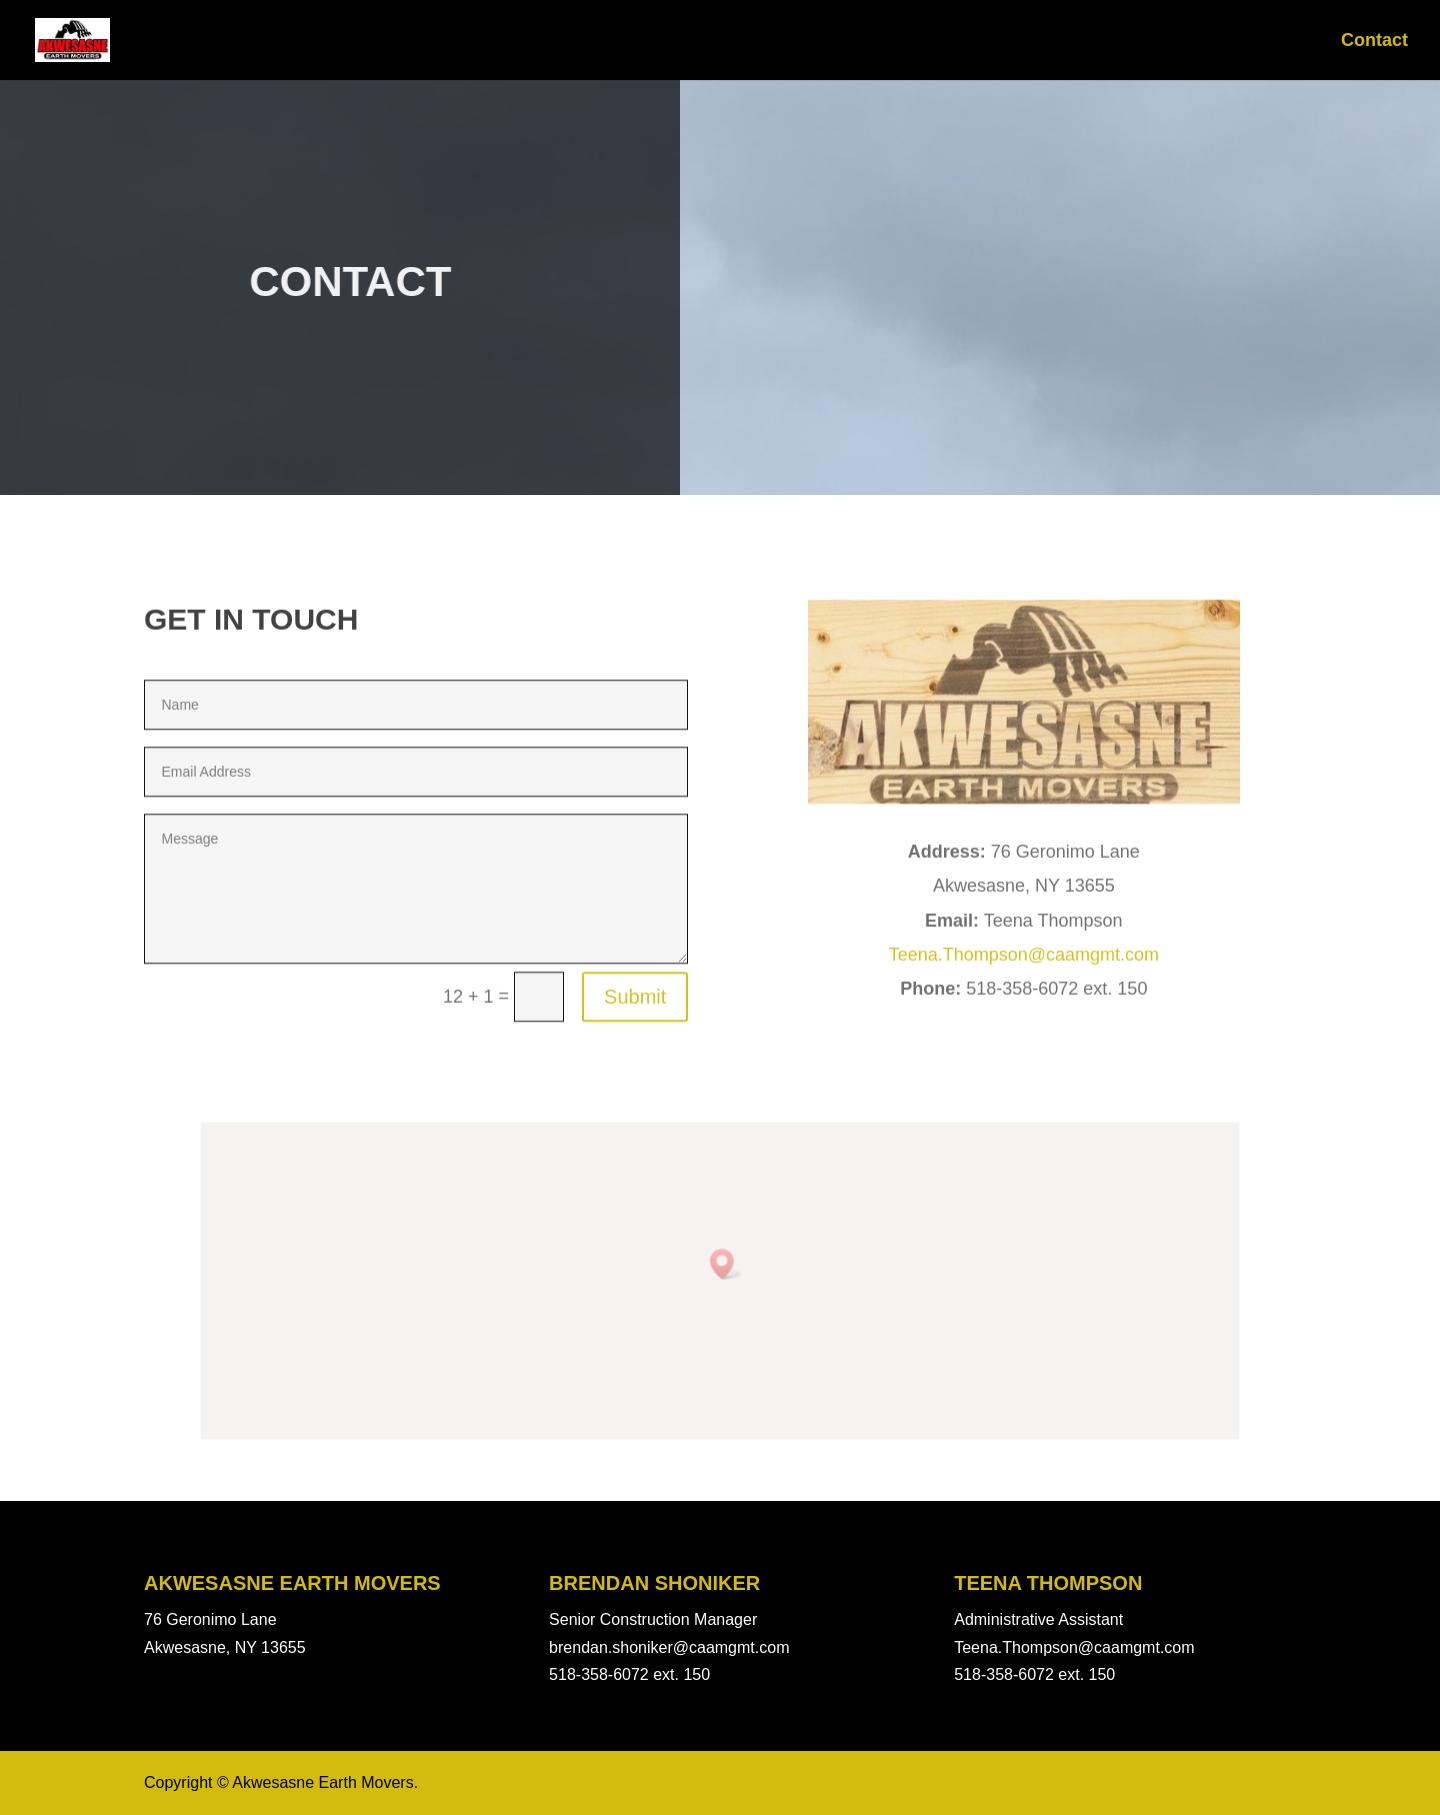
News (1290, 41)
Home (1215, 41)
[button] (725, 1268)
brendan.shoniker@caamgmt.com (669, 1647)
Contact (1374, 41)
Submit (635, 1137)
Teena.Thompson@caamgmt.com (1024, 1094)
